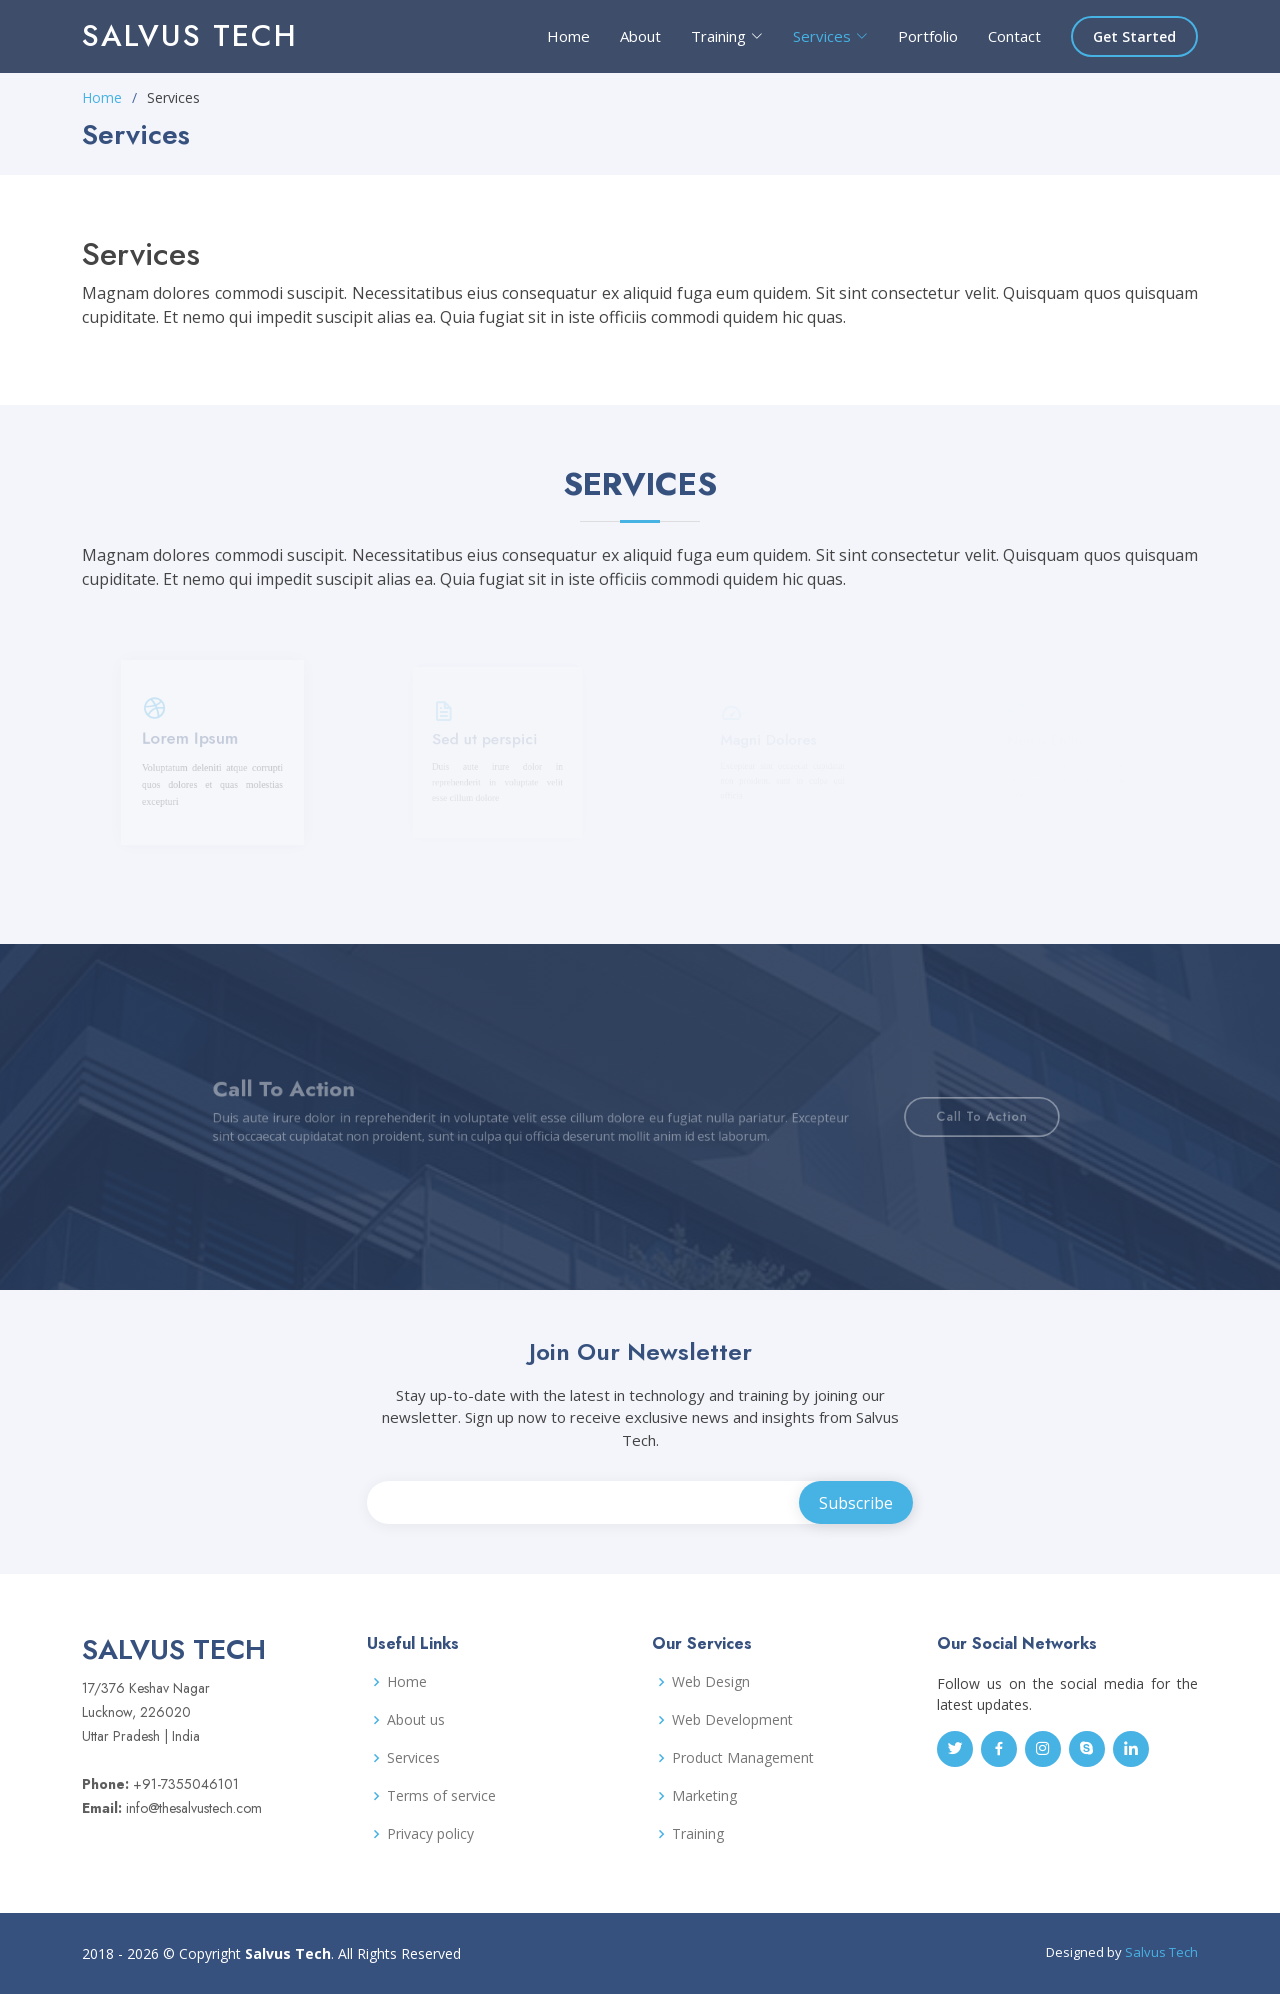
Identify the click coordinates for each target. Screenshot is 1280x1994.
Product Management (743, 1758)
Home (568, 36)
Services (413, 1758)
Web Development (732, 1720)
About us (416, 1720)
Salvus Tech (190, 35)
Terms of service (441, 1796)
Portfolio (928, 36)
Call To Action (925, 1116)
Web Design (711, 1682)
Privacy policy (430, 1834)
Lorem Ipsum (193, 747)
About (640, 36)
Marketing (704, 1796)
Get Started (1134, 36)
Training (698, 1834)
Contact (1014, 36)
